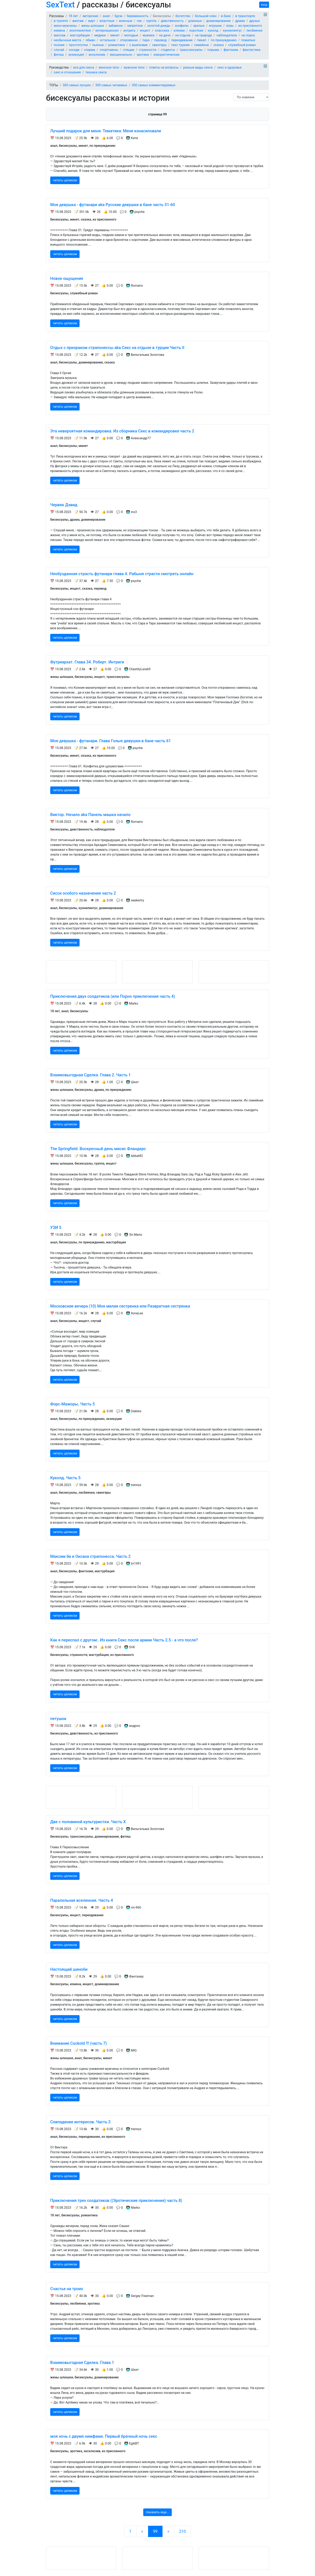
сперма (89, 50)
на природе (203, 35)
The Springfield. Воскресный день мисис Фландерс (98, 1148)
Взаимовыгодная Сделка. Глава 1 (82, 2362)
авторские (90, 16)
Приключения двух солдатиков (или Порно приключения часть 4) (112, 996)
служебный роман (242, 45)
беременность (137, 16)
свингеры (159, 45)
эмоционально (121, 54)
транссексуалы (191, 50)
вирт (91, 21)
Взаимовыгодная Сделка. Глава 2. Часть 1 (90, 1074)
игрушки (215, 26)
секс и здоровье (229, 67)
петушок (58, 1718)
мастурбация (80, 35)
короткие (196, 30)
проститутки (78, 45)
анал (106, 16)
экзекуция (76, 54)
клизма (179, 30)
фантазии (231, 50)
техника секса (96, 72)
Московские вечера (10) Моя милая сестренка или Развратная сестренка (120, 1306)
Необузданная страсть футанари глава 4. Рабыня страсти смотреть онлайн (121, 573)
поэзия (59, 45)
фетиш (59, 54)
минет (115, 35)
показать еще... (157, 2512)
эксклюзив (96, 54)
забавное (115, 26)
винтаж (78, 21)
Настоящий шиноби (69, 1969)
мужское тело (134, 67)
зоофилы (182, 26)
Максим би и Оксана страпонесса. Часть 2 (90, 1556)
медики (100, 35)
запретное (135, 26)
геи (139, 21)
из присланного (250, 26)
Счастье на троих (66, 2288)
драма (240, 21)
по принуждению (224, 40)
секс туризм (180, 45)
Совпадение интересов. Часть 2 (80, 2121)
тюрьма (213, 50)
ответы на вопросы (164, 67)
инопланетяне (80, 30)
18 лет (73, 16)
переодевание (182, 40)
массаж (59, 35)
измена (59, 30)
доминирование (218, 21)
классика (162, 30)
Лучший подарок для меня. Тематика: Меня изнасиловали (105, 130)
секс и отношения (67, 72)
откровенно (129, 40)
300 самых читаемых (111, 85)
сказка (218, 45)
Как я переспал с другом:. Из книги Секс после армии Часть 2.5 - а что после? (124, 1640)
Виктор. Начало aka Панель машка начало (90, 814)
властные (107, 21)
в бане (226, 16)
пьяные (98, 45)
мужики (148, 35)
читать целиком (65, 180)
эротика (143, 54)
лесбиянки (254, 30)
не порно (248, 35)
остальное (108, 40)
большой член (206, 16)
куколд (213, 30)
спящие (128, 50)
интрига (129, 30)
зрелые (199, 26)
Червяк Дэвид (63, 504)
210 (182, 2531)
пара (146, 40)
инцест (145, 30)
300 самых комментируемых (153, 85)
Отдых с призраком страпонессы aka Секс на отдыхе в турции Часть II (117, 347)
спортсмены (109, 50)
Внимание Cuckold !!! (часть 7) (78, 2043)
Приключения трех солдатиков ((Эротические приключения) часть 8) (116, 2200)
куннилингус (232, 30)
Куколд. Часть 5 (65, 1477)
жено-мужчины (65, 26)
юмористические (166, 54)
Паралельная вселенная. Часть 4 (81, 1900)
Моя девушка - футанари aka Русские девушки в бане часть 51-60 (112, 204)
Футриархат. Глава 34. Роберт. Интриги (87, 662)
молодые (131, 35)
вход (264, 4)
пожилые (248, 40)
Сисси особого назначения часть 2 (83, 893)
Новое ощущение (66, 278)
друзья (254, 21)
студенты (168, 50)
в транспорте (245, 16)
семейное (201, 45)
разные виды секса (198, 67)
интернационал (107, 30)
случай (59, 50)
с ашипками (138, 45)
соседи (74, 50)
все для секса (83, 67)
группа (151, 21)
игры (230, 26)
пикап (201, 40)
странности (147, 50)
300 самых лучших (77, 85)
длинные (195, 21)
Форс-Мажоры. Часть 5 (72, 1404)
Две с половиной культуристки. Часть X (88, 1821)
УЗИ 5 (55, 1227)
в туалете (61, 21)
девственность (172, 21)
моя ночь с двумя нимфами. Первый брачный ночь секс (103, 2436)
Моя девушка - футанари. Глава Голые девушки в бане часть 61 (110, 740)
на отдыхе (182, 35)
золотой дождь (158, 26)
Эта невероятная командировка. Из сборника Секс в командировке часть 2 (122, 431)
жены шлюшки (92, 26)
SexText (60, 4)
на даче (165, 35)
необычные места (67, 40)
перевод (160, 40)
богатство (182, 16)
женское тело (109, 67)
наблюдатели (227, 35)
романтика (116, 45)
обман (90, 40)
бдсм (118, 16)
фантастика (251, 50)
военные (125, 21)
